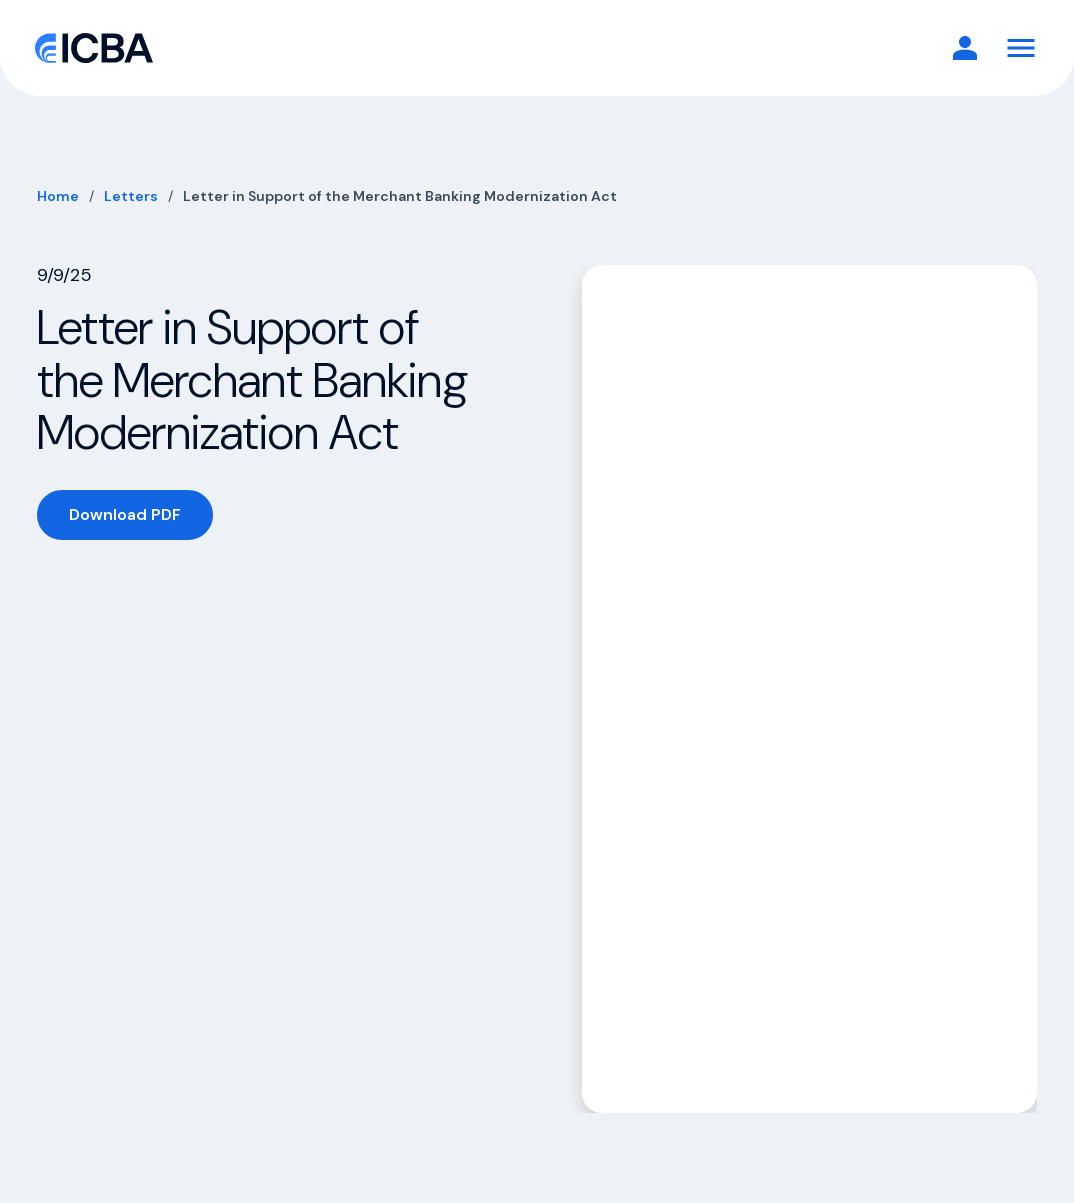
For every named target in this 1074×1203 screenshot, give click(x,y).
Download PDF (125, 514)
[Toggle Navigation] (1021, 48)
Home (58, 196)
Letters (131, 196)
